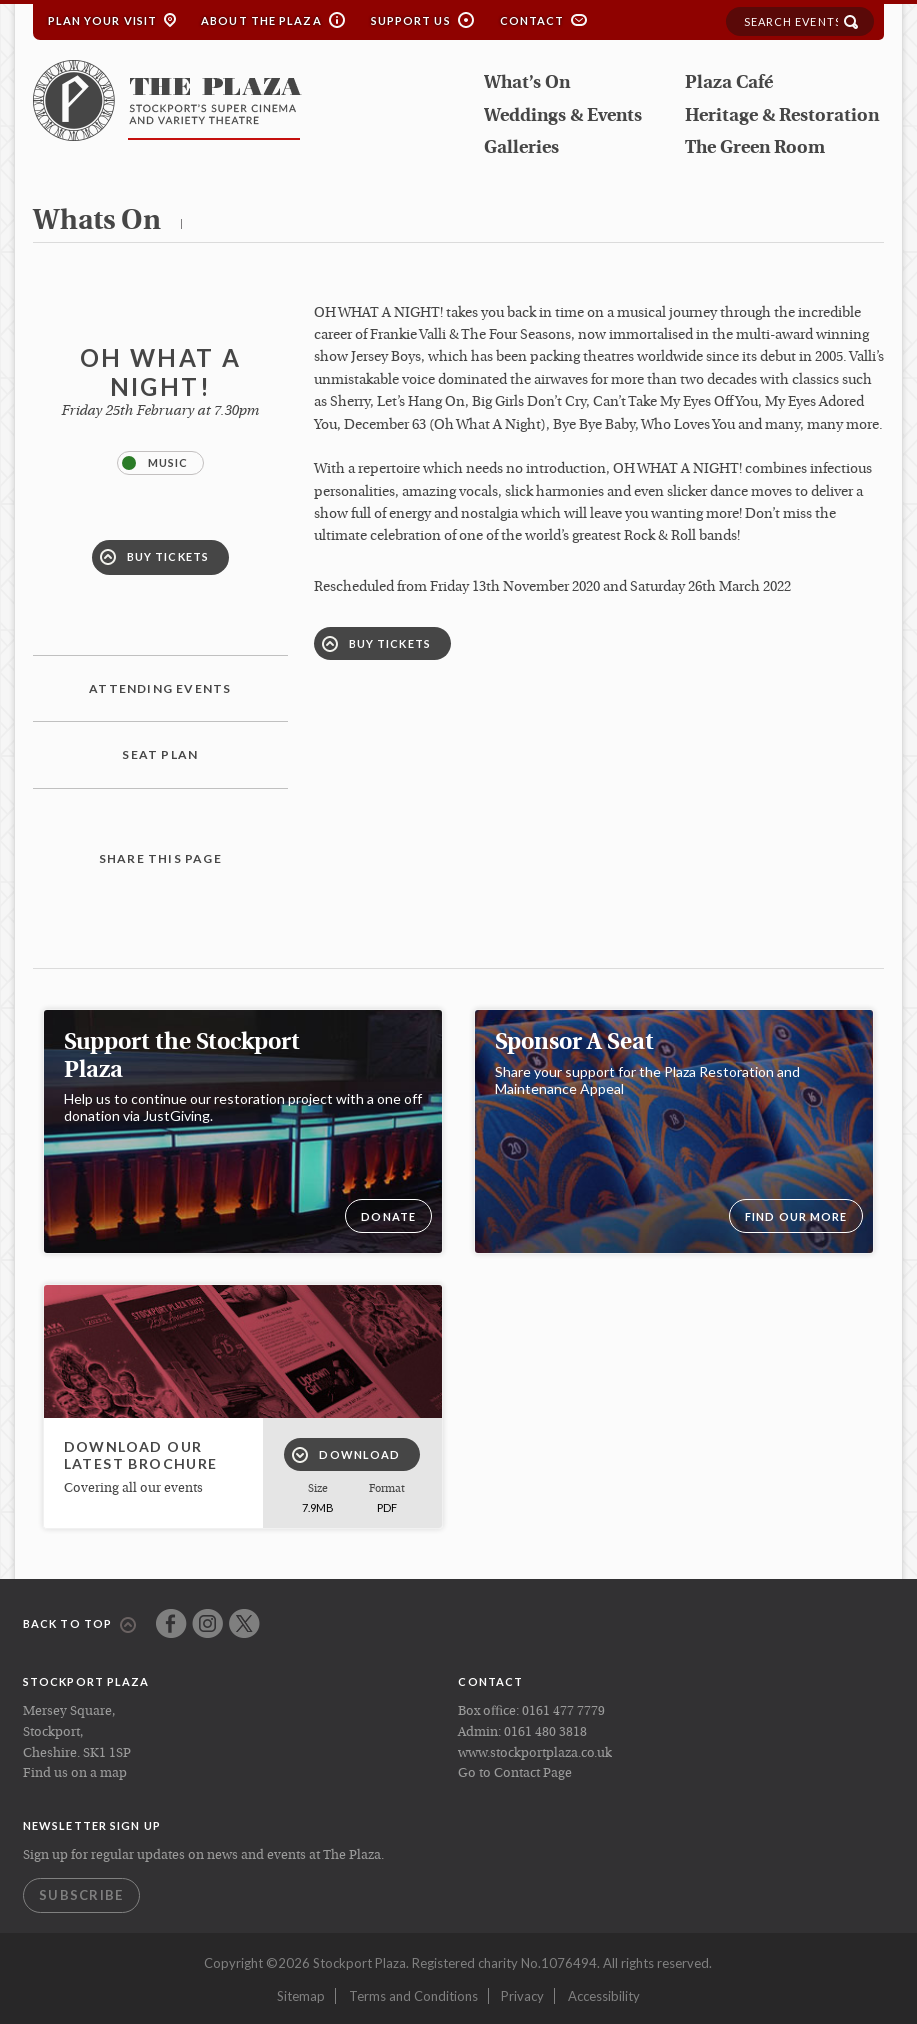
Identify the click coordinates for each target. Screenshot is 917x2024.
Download (346, 1455)
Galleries (521, 148)
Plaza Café (729, 83)
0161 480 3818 (545, 1732)
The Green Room (755, 148)
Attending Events (160, 688)
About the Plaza (261, 20)
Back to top (79, 1625)
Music (155, 463)
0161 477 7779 (563, 1711)
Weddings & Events (563, 116)
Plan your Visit (103, 20)
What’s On (527, 83)
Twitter (244, 1623)
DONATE (388, 1216)
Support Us (411, 20)
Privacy (522, 1996)
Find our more (796, 1216)
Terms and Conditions (413, 1996)
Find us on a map (75, 1773)
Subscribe (81, 1895)
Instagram (207, 1623)
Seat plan (160, 754)
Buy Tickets (154, 557)
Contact (532, 20)
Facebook (171, 1623)
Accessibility (604, 1996)
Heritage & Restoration (782, 116)
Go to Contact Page (515, 1773)
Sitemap (301, 1996)
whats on (97, 222)
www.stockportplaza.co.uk (535, 1753)
